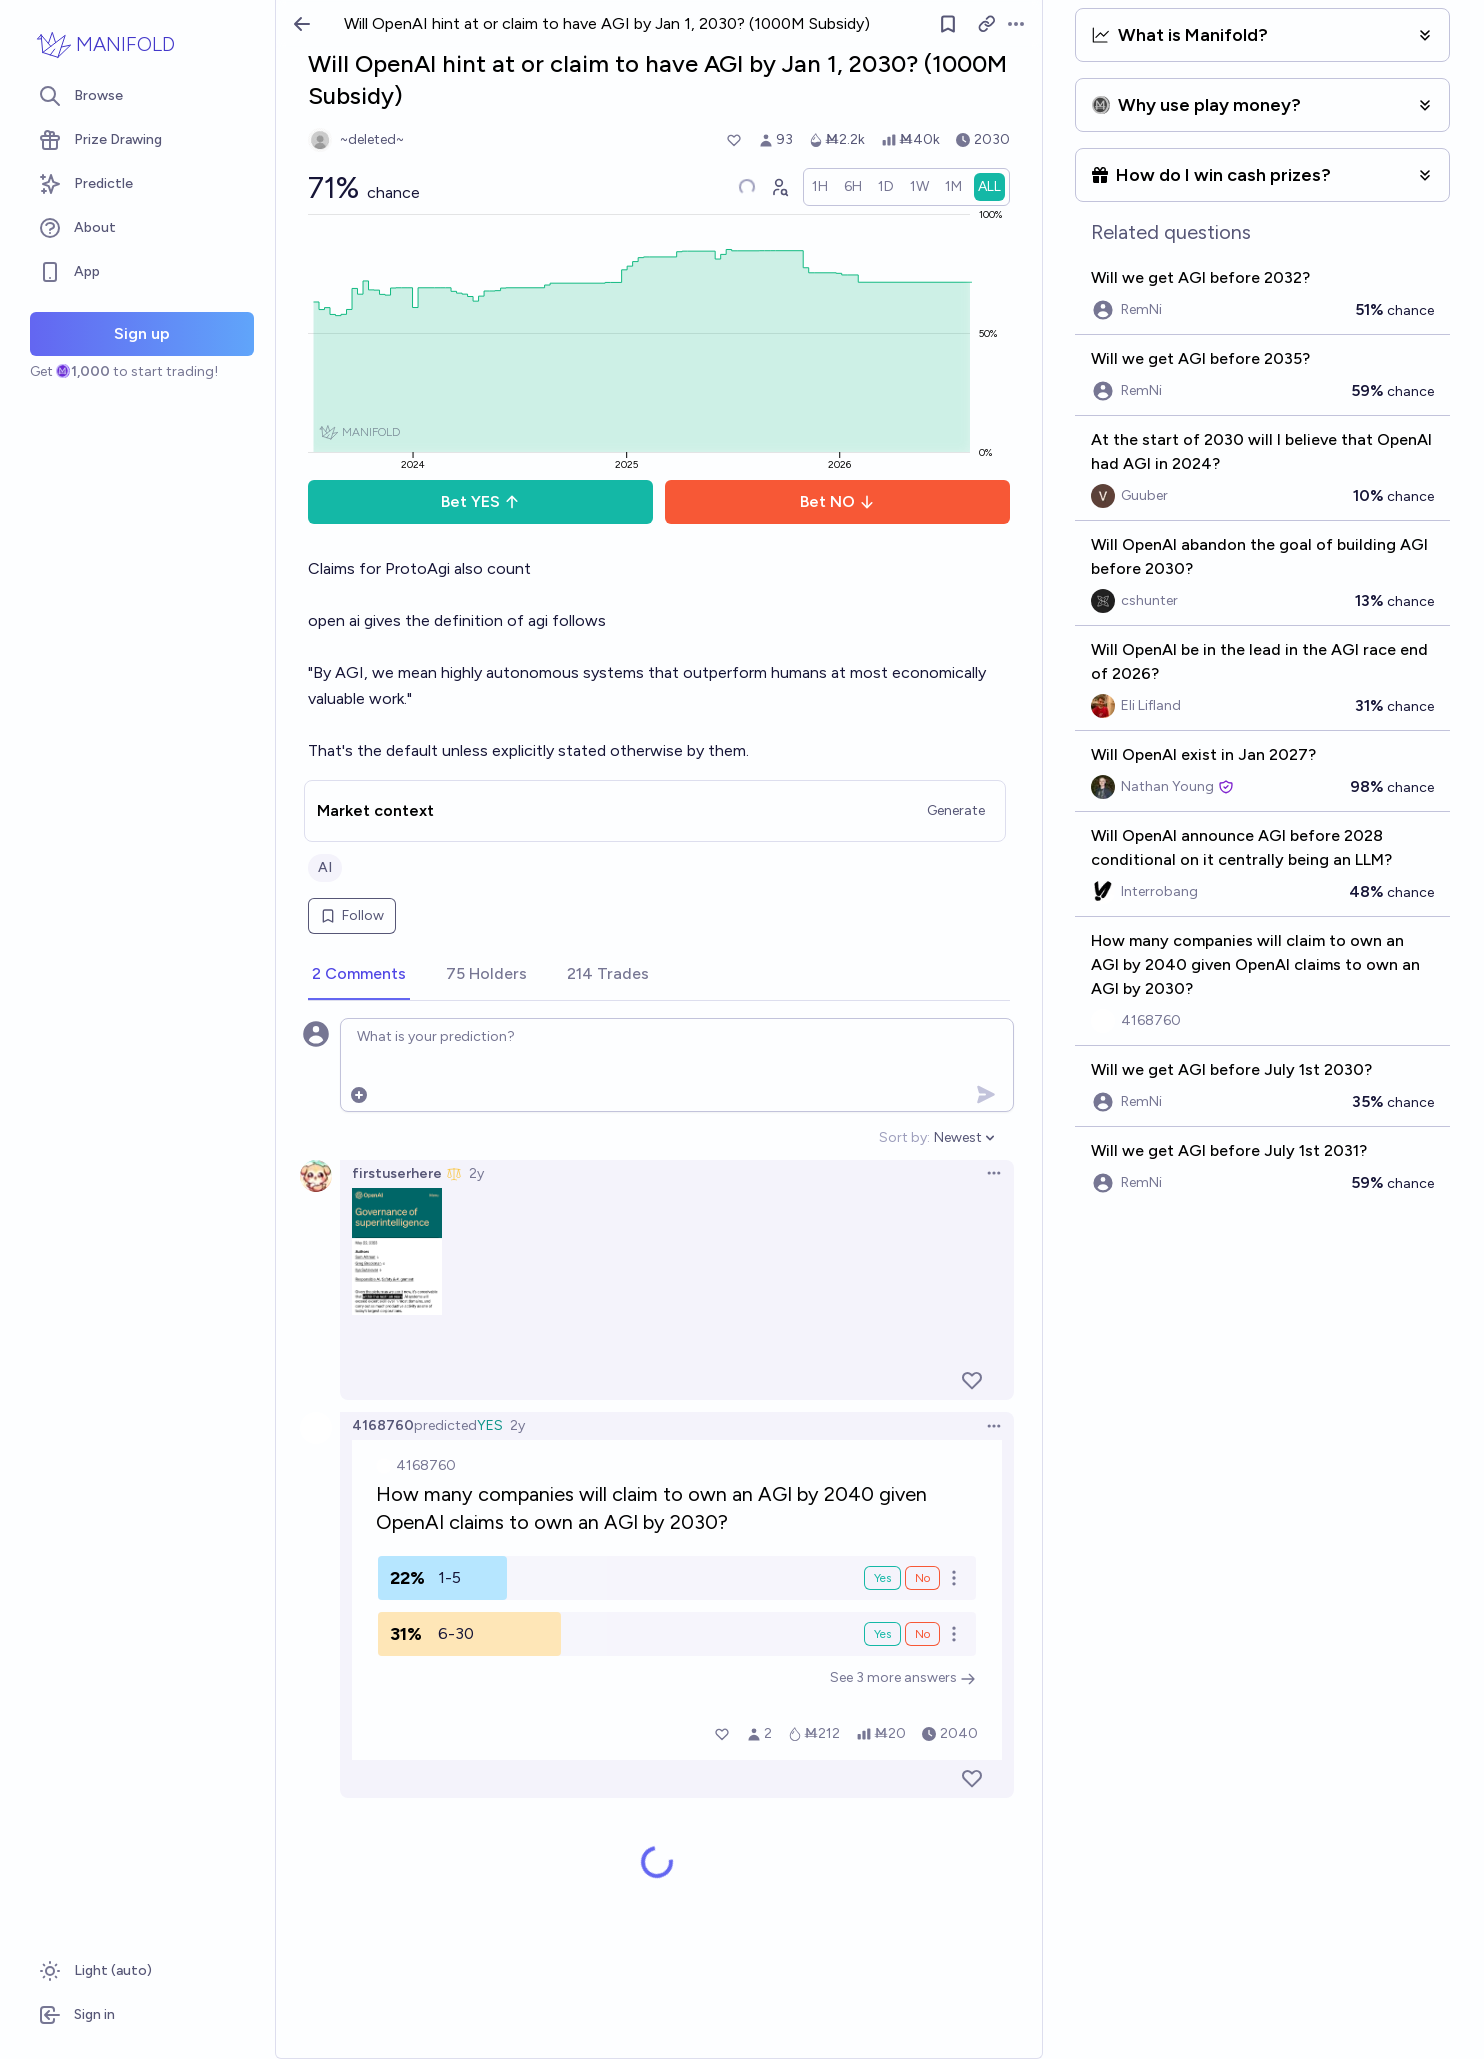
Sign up (142, 333)
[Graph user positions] (779, 187)
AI (325, 867)
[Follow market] (948, 24)
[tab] (359, 975)
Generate (956, 810)
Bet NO (837, 501)
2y (476, 1173)
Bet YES (480, 501)
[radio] (820, 187)
